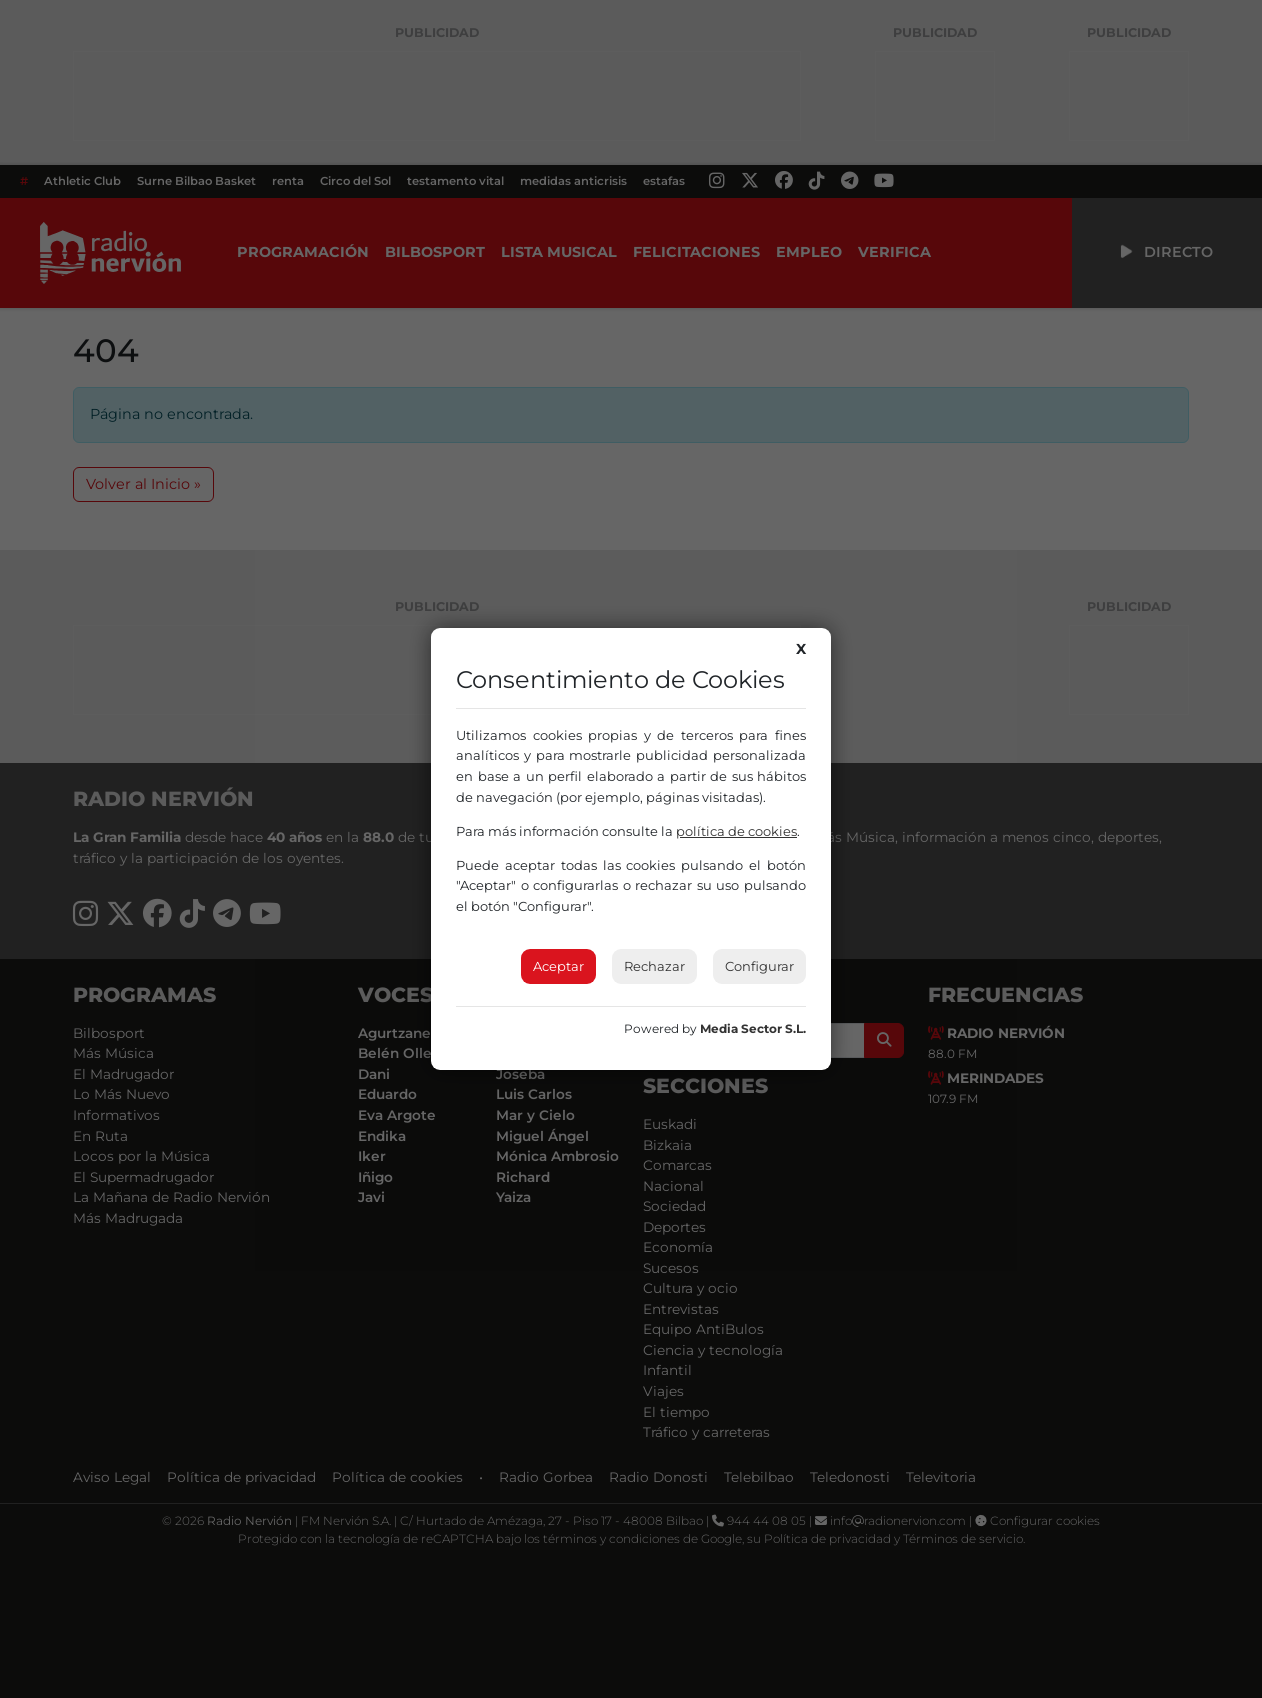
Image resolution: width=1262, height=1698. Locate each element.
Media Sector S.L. (753, 1028)
